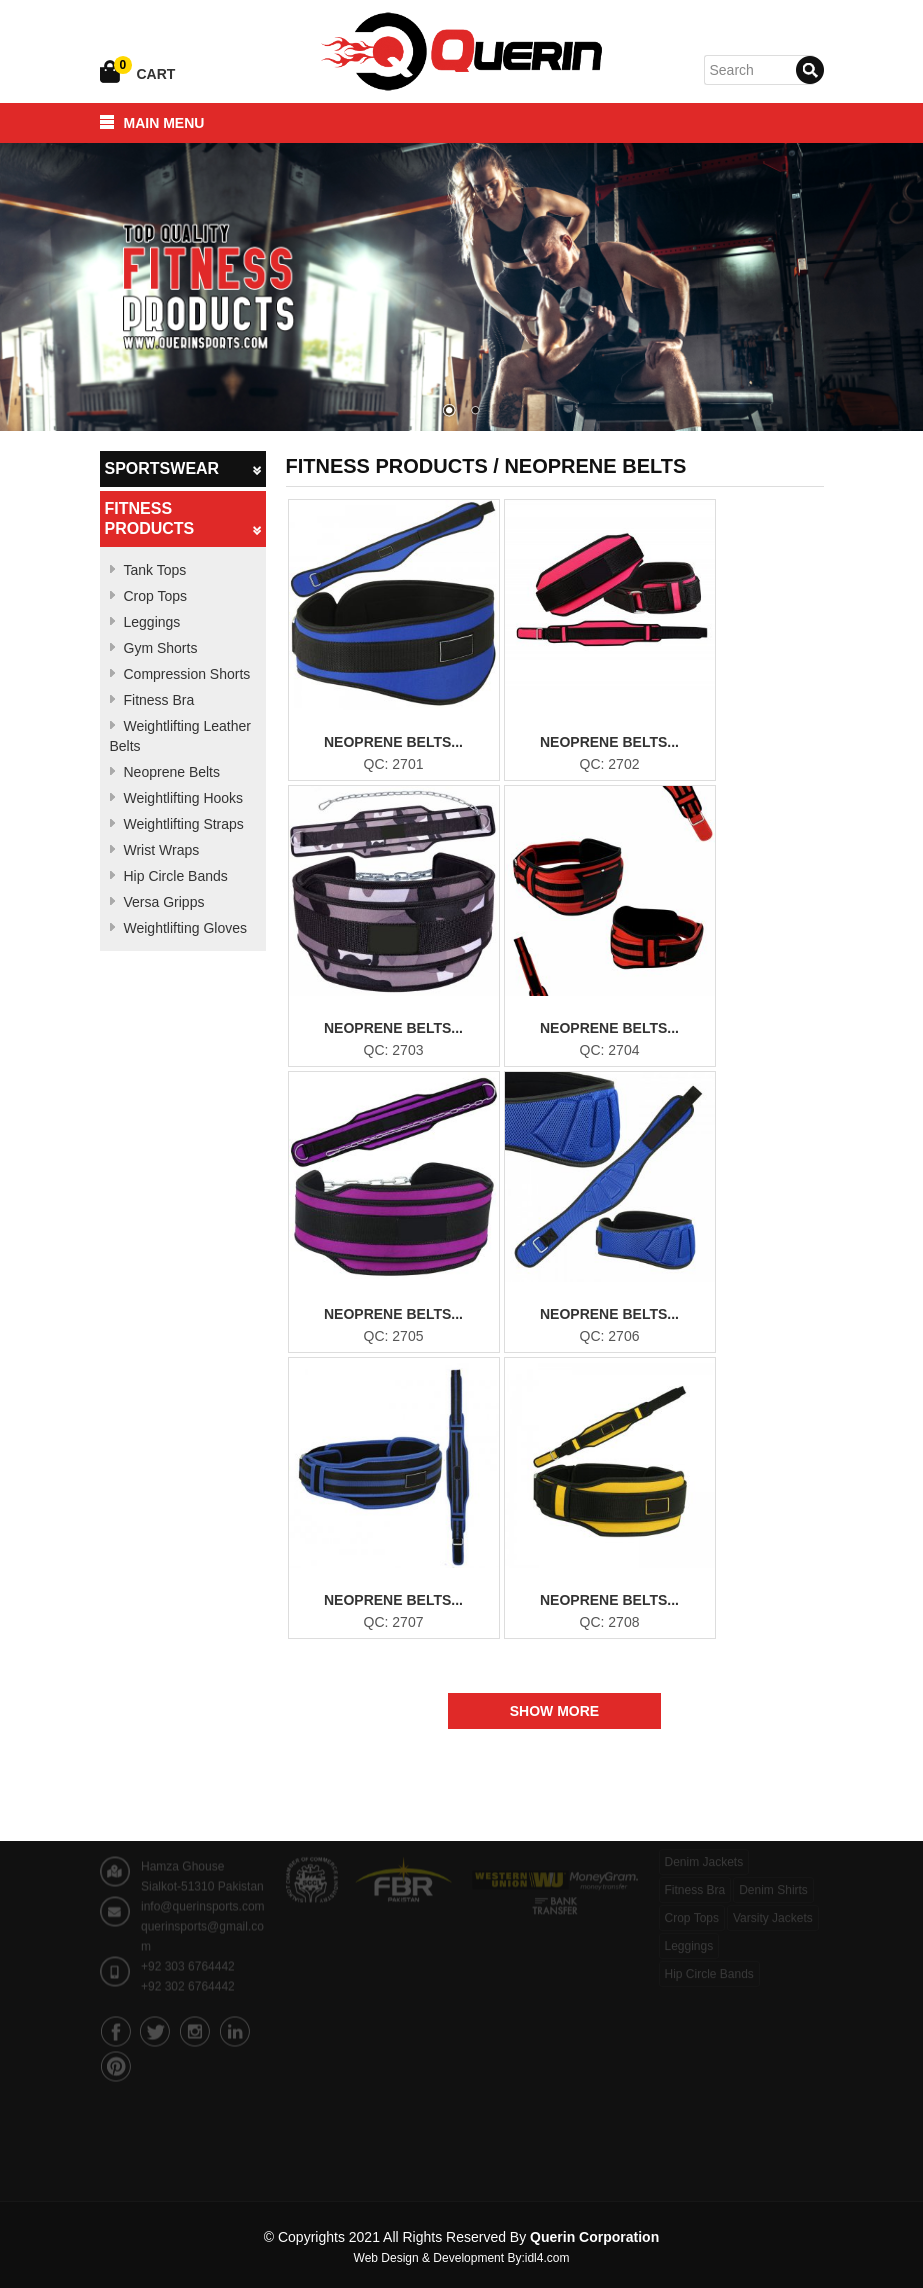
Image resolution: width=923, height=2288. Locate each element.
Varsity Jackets (773, 1908)
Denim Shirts (773, 1880)
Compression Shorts (187, 674)
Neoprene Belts (172, 772)
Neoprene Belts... (393, 742)
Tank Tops (155, 570)
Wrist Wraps (162, 850)
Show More (554, 1711)
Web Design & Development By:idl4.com (462, 2258)
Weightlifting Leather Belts (180, 736)
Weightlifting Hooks (184, 798)
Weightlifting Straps (184, 824)
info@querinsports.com (203, 1891)
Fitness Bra (159, 700)
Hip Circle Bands (176, 876)
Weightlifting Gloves (185, 928)
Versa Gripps (164, 902)
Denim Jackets (704, 1852)
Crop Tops (156, 596)
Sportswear (183, 469)
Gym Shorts (161, 648)
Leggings (152, 622)
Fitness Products (183, 519)
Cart (156, 74)
